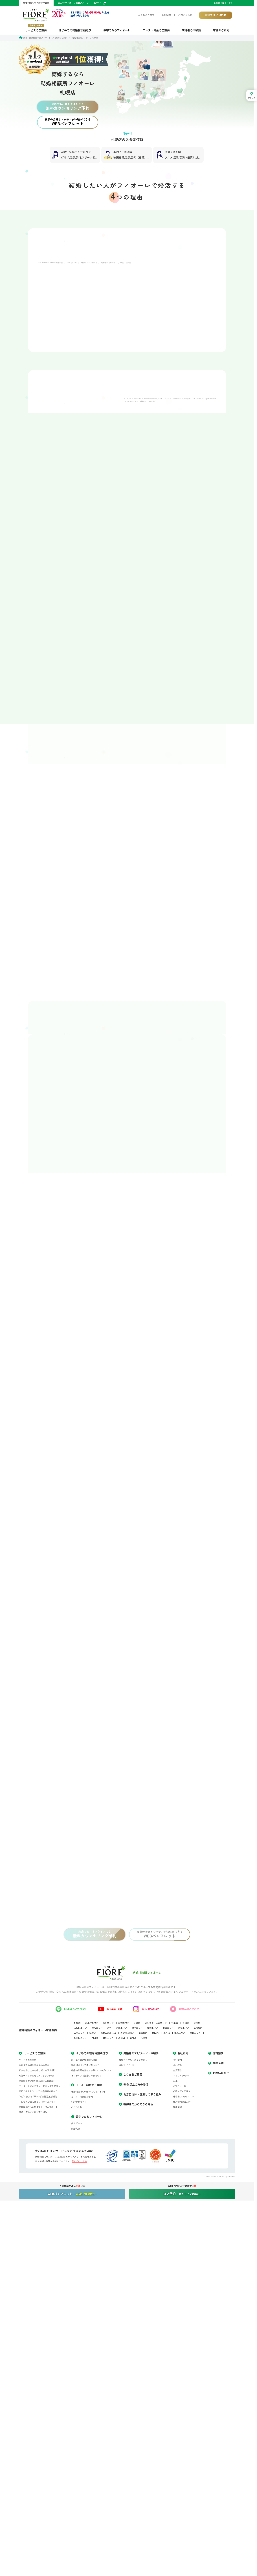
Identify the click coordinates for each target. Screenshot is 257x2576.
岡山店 (95, 2413)
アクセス (251, 98)
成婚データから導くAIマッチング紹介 (37, 2451)
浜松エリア (183, 2403)
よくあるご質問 (146, 15)
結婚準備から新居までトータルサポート (38, 2482)
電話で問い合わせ (215, 15)
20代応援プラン (79, 2477)
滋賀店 (92, 2408)
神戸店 (166, 2408)
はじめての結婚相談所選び (75, 30)
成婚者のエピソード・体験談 (141, 2428)
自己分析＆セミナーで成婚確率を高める (38, 2467)
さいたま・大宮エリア (156, 2398)
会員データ (76, 2499)
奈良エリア (195, 2408)
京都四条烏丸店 (108, 2408)
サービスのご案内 (36, 28)
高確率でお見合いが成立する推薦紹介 (37, 2456)
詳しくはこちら (79, 2537)
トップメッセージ (181, 2451)
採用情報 (177, 2482)
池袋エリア (121, 2403)
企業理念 (177, 2446)
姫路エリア (179, 2408)
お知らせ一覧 (179, 2461)
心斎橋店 (143, 2408)
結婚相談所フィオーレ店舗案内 (38, 2406)
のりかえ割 (76, 2483)
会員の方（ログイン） (222, 3)
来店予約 (218, 2438)
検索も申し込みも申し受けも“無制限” (37, 2446)
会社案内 (166, 15)
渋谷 (109, 2403)
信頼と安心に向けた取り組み (33, 2488)
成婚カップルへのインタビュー (134, 2435)
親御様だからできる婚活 (138, 2479)
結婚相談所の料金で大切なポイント (88, 2467)
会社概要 (177, 2441)
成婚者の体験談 (191, 30)
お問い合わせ (185, 15)
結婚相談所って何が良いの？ (85, 2441)
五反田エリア (80, 2403)
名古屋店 (198, 2403)
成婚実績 (75, 2504)
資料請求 (218, 2428)
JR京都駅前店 (127, 2408)
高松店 (121, 2413)
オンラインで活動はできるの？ (86, 2451)
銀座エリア (137, 2403)
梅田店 (155, 2408)
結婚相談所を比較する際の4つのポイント (91, 2446)
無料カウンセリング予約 (67, 106)
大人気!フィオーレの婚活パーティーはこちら (82, 3)
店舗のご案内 (221, 30)
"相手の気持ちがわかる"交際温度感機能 (38, 2472)
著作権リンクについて (184, 2472)
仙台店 (137, 2398)
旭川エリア (108, 2398)
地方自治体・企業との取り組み (142, 2470)
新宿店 (186, 2398)
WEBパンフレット (68, 121)
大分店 (144, 2413)
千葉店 (174, 2398)
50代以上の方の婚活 (135, 2460)
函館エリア (123, 2398)
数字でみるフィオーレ (117, 30)
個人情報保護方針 (181, 2477)
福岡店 (132, 2413)
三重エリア (79, 2408)
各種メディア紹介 (181, 2467)
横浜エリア (152, 2403)
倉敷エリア (108, 2413)
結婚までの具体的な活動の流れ (34, 2441)
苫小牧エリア (91, 2398)
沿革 (175, 2456)
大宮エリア (97, 2403)
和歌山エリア (80, 2413)
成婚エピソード (126, 2441)
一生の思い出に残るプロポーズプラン (37, 2477)
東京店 (197, 2398)
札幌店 (77, 2398)
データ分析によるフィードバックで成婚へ (39, 2461)
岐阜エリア (168, 2403)
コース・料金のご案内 (156, 30)
